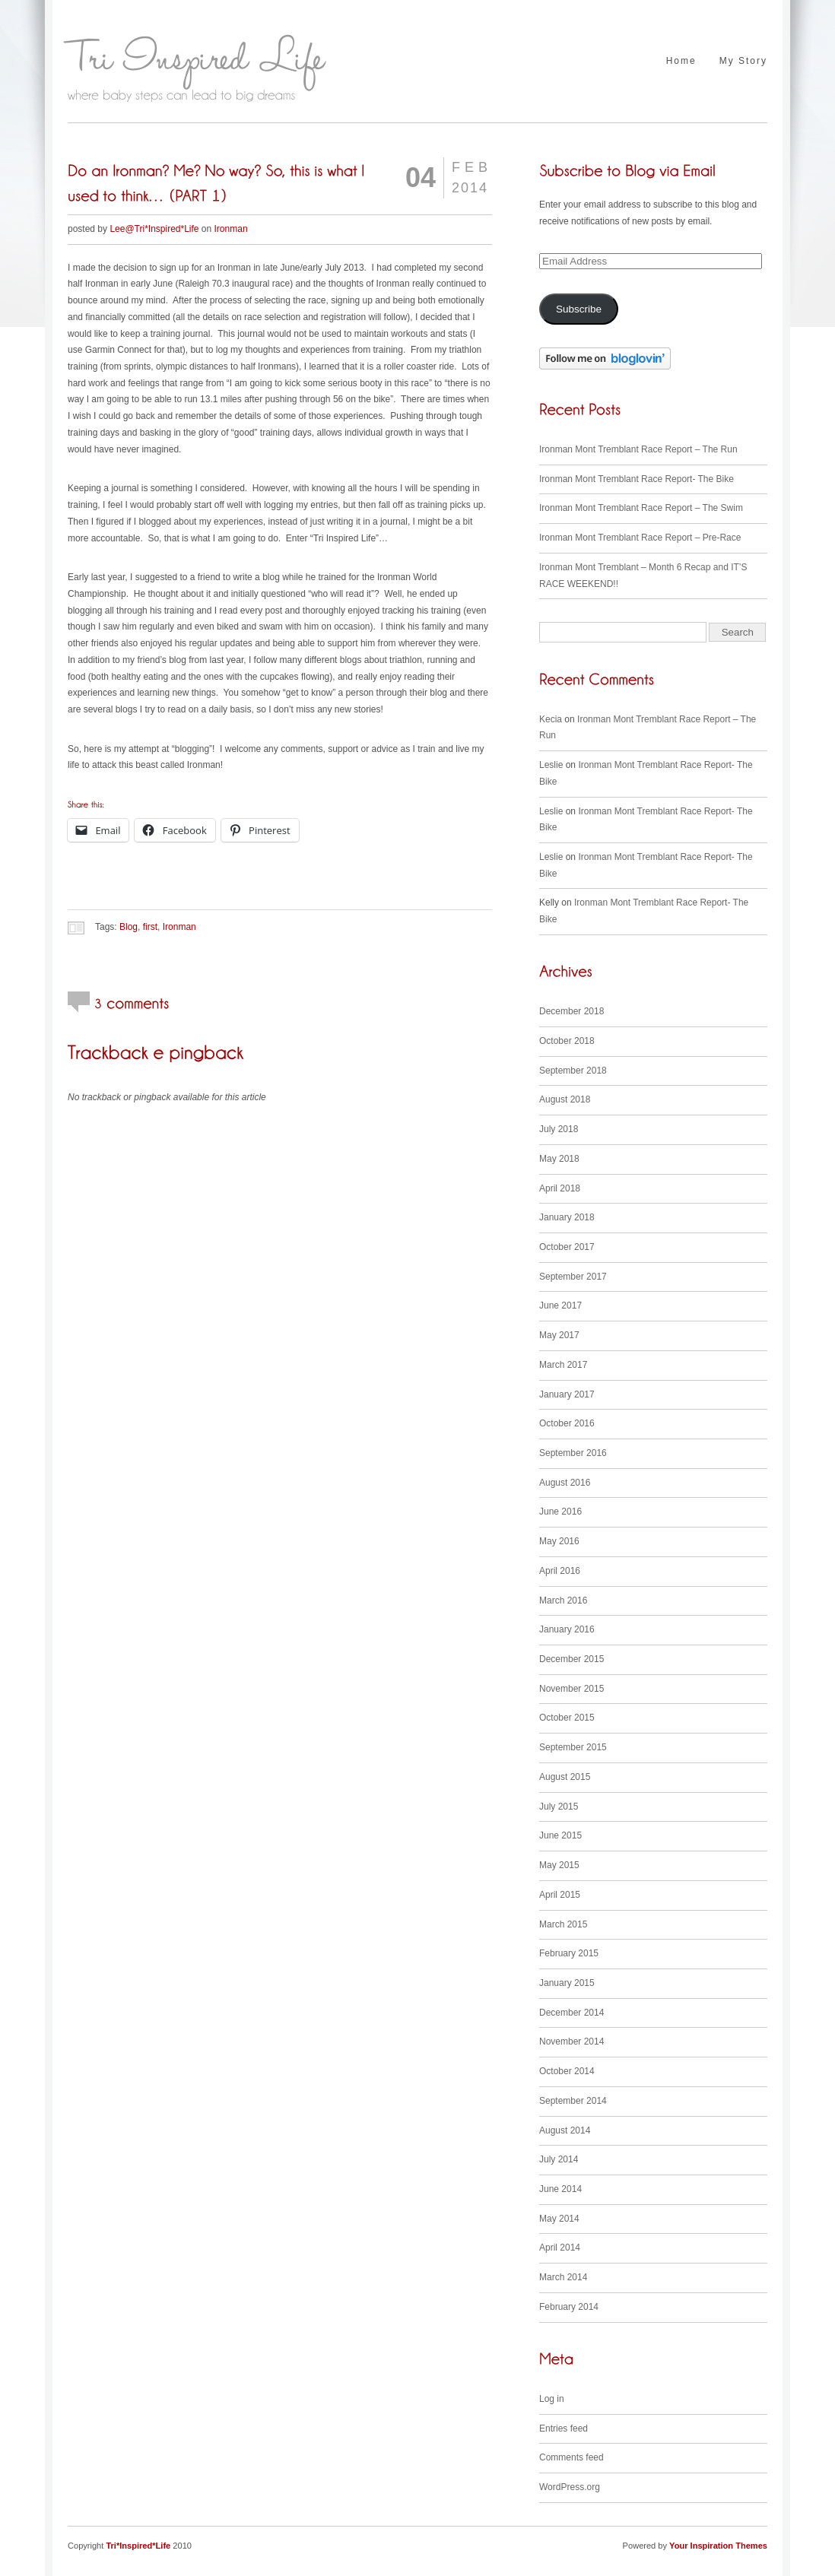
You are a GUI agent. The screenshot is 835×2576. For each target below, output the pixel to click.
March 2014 (563, 2277)
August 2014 (564, 2130)
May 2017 (559, 1335)
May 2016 (559, 1541)
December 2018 (571, 1011)
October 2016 (567, 1423)
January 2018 (567, 1217)
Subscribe (579, 309)
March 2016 (563, 1600)
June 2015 (560, 1835)
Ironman (231, 229)
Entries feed (563, 2428)
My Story (743, 61)
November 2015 (571, 1688)
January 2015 (567, 1983)
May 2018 (559, 1158)
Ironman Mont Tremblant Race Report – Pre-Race (640, 537)
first (150, 927)
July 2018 (558, 1129)
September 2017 (573, 1276)
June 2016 (560, 1511)
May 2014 (559, 2218)
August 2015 (564, 1777)
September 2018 (573, 1070)
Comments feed (571, 2457)
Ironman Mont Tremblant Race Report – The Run (638, 449)
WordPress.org (569, 2487)
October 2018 (567, 1041)
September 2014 (573, 2100)
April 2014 (559, 2247)
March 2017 (563, 1364)
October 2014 (567, 2071)
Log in (551, 2399)
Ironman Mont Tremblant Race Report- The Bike (636, 479)
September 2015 (573, 1747)
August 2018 (564, 1099)
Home (681, 61)
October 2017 (567, 1247)
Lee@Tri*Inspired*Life (154, 229)
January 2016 (567, 1629)
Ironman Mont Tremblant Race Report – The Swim (641, 508)
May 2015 (559, 1865)
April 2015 (559, 1894)
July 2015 (558, 1806)
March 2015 (563, 1924)
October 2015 (567, 1717)
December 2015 (571, 1659)
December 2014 (571, 2012)
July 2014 (558, 2159)
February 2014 (568, 2307)
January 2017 (567, 1394)
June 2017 (560, 1305)
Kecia (550, 719)
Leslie (551, 765)
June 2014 (560, 2189)
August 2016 (564, 1482)
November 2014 (571, 2041)
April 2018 (559, 1188)
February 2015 (568, 1953)
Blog (128, 927)
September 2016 (573, 1453)
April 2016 (559, 1571)
